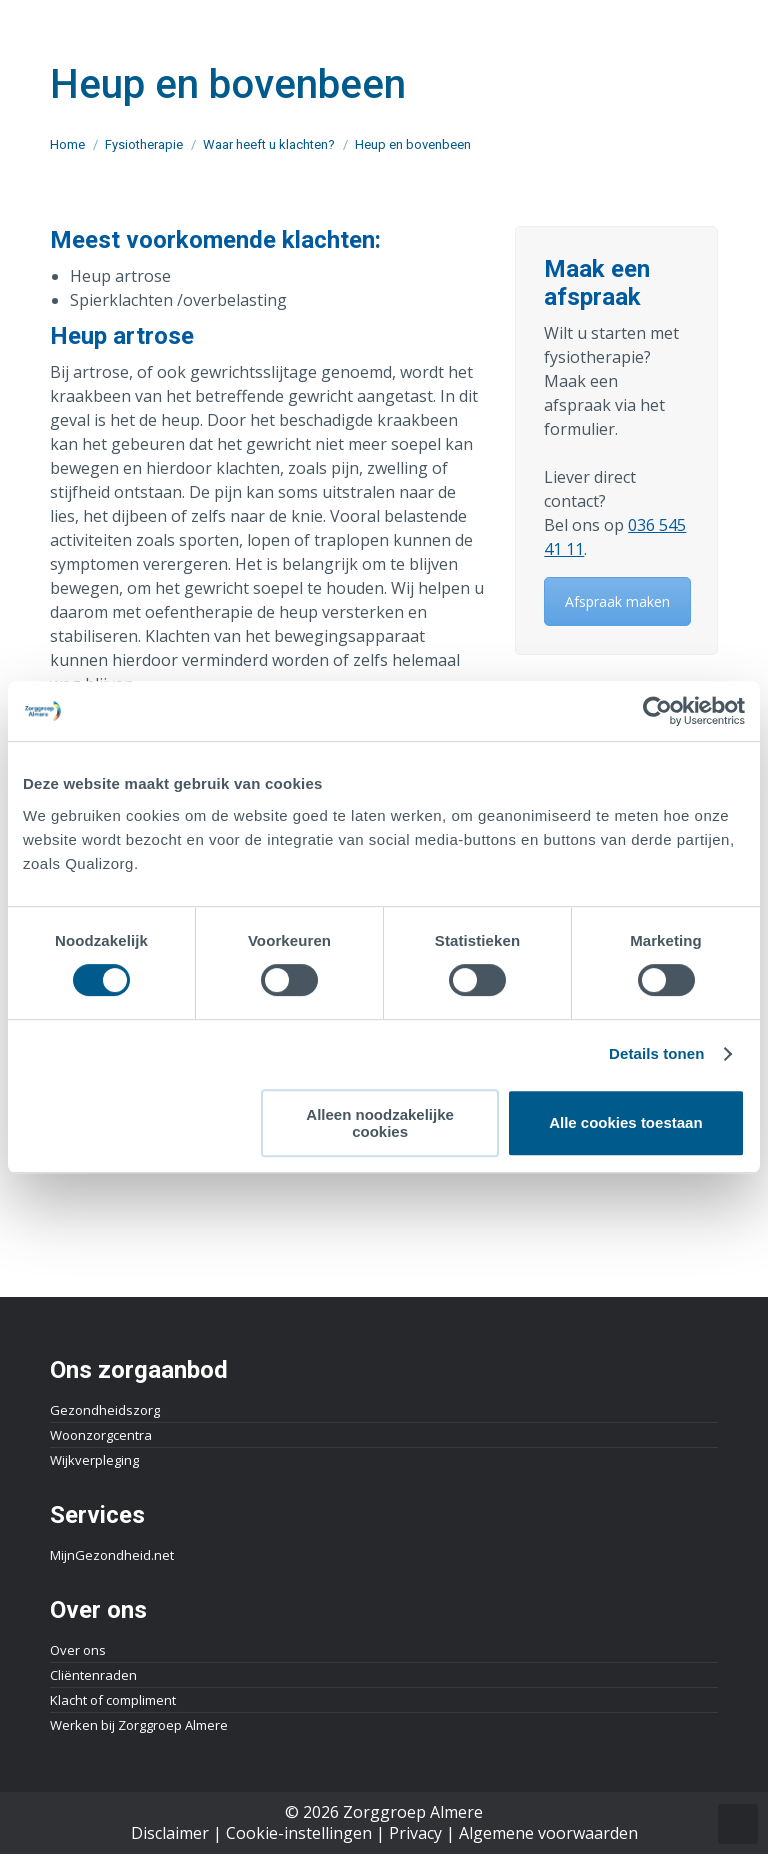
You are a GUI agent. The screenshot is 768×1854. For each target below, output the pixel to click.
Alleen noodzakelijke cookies (380, 1123)
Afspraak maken (617, 601)
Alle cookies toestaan (625, 1122)
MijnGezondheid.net (112, 1555)
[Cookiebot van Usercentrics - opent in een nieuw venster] (657, 711)
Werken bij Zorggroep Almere (139, 1725)
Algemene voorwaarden (548, 1833)
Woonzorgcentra (101, 1435)
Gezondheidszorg (105, 1410)
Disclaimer (170, 1833)
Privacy (415, 1833)
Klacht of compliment (113, 1700)
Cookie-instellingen (299, 1833)
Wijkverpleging (94, 1460)
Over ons (78, 1650)
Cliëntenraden (93, 1675)
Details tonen (656, 1053)
